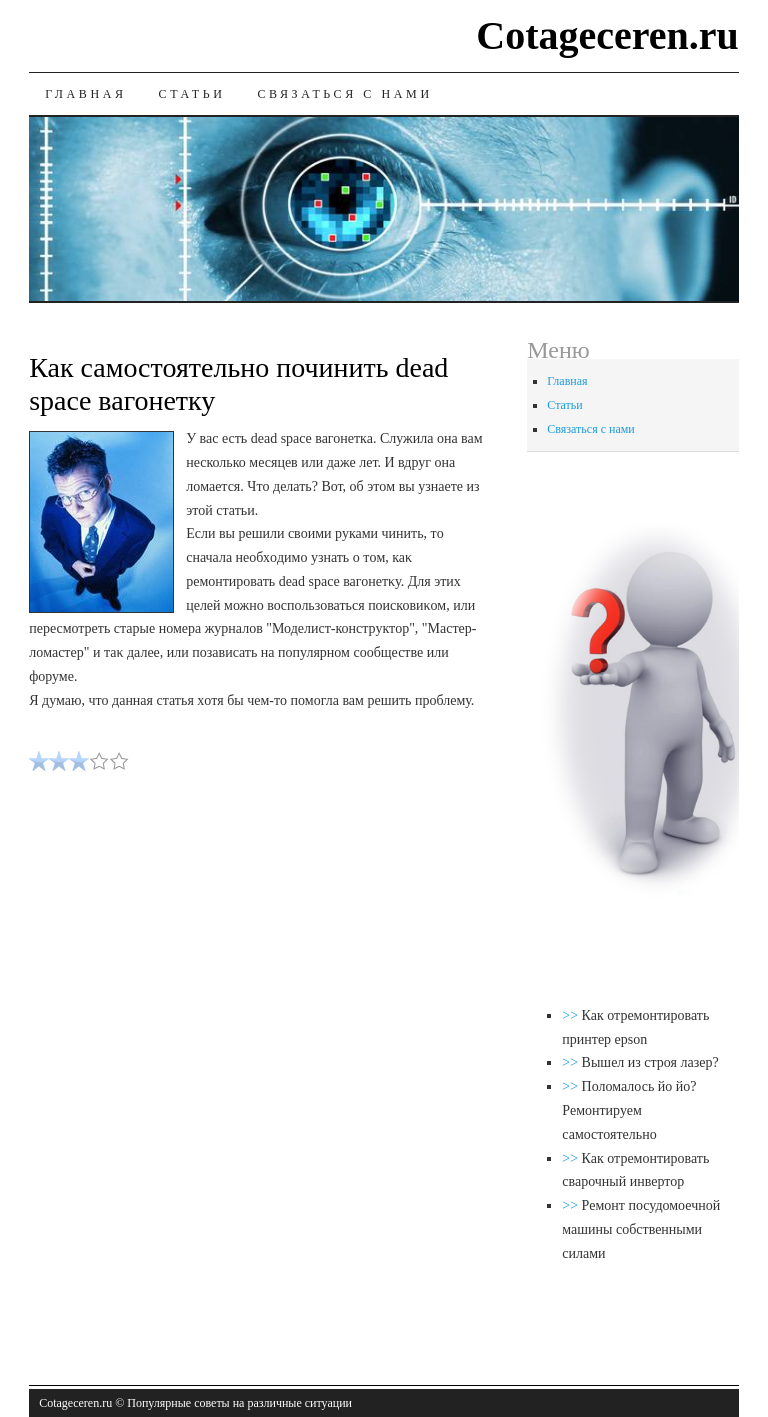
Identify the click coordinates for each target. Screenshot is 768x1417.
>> (571, 1015)
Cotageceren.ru (607, 35)
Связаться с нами (344, 94)
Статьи (192, 94)
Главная (85, 94)
